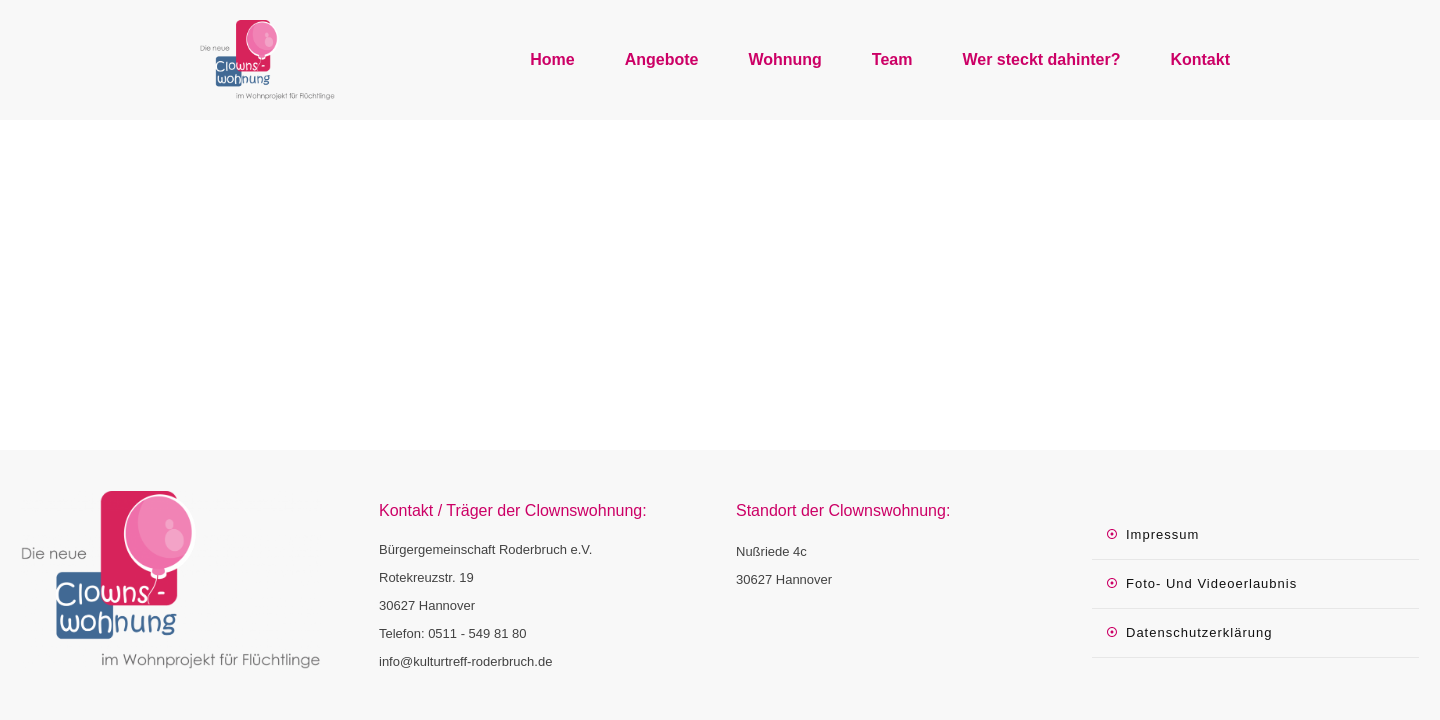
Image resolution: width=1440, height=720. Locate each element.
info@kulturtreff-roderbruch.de (465, 661)
